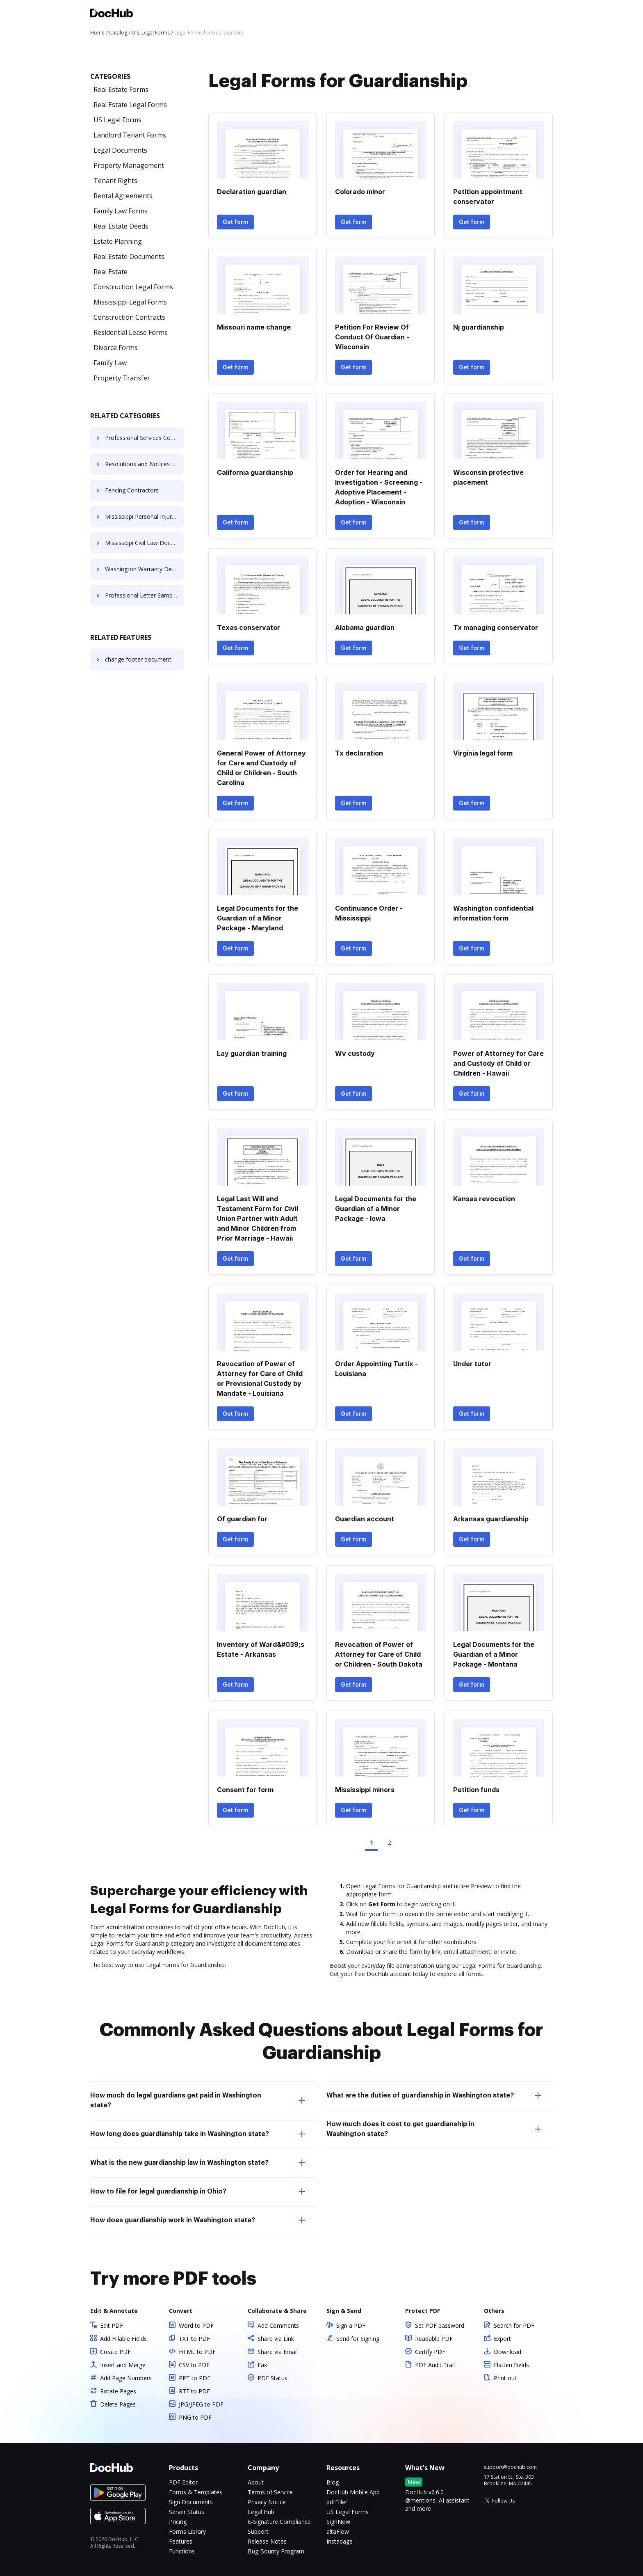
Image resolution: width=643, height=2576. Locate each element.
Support (258, 2531)
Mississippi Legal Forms (130, 302)
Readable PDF (434, 2338)
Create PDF (115, 2352)
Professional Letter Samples (142, 595)
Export (502, 2338)
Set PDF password (439, 2325)
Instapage (339, 2541)
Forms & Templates (195, 2492)
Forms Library (187, 2531)
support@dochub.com (510, 2467)
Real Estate (110, 271)
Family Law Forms (120, 210)
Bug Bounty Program (276, 2551)
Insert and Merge (123, 2365)
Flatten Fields (511, 2365)
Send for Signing (357, 2338)
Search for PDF (514, 2325)
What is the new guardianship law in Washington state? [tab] (197, 2162)
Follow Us (503, 2500)
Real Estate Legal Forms (130, 104)
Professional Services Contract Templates (144, 438)
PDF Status (272, 2378)
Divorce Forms (115, 347)
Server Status (186, 2512)
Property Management (128, 165)
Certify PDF (430, 2352)
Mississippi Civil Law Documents (144, 543)
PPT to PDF (194, 2378)
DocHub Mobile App (353, 2492)
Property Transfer (121, 377)
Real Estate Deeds (120, 226)
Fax (262, 2365)
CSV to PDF (194, 2365)
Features (180, 2541)
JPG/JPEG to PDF (201, 2404)
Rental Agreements (123, 195)
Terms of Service (270, 2492)
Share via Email (278, 2352)
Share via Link (276, 2338)
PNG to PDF (195, 2417)
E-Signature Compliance (279, 2522)
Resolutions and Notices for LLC (144, 464)
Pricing (178, 2522)
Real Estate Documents (128, 256)
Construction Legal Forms (133, 286)
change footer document (138, 659)
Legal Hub (261, 2512)
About (256, 2482)
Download (507, 2352)
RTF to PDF (194, 2391)
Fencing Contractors (132, 490)
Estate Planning (117, 241)
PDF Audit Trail (435, 2365)
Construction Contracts (129, 317)
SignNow (338, 2522)
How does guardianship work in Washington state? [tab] (197, 2220)
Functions (182, 2551)
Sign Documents (191, 2502)
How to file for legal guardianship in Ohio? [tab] (197, 2191)
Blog (332, 2482)
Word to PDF (196, 2325)
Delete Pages (118, 2404)
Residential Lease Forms (130, 332)
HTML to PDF (197, 2352)
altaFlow (337, 2531)
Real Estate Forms (120, 89)
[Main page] (111, 14)
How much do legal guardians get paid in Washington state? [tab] (197, 2100)
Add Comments (278, 2325)
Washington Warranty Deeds (143, 569)
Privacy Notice (267, 2502)
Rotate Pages (118, 2391)
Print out (505, 2378)
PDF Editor (183, 2482)
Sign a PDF (350, 2325)
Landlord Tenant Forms (129, 135)
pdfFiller (336, 2502)
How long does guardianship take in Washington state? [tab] (197, 2134)
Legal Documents (120, 150)
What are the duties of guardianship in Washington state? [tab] (433, 2095)
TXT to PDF (194, 2338)
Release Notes (267, 2541)
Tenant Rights (115, 180)
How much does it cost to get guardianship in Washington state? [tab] (433, 2129)
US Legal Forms (117, 119)
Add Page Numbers (126, 2378)
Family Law (110, 362)
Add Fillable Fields (123, 2338)
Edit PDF (111, 2325)
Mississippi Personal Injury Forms (144, 516)
